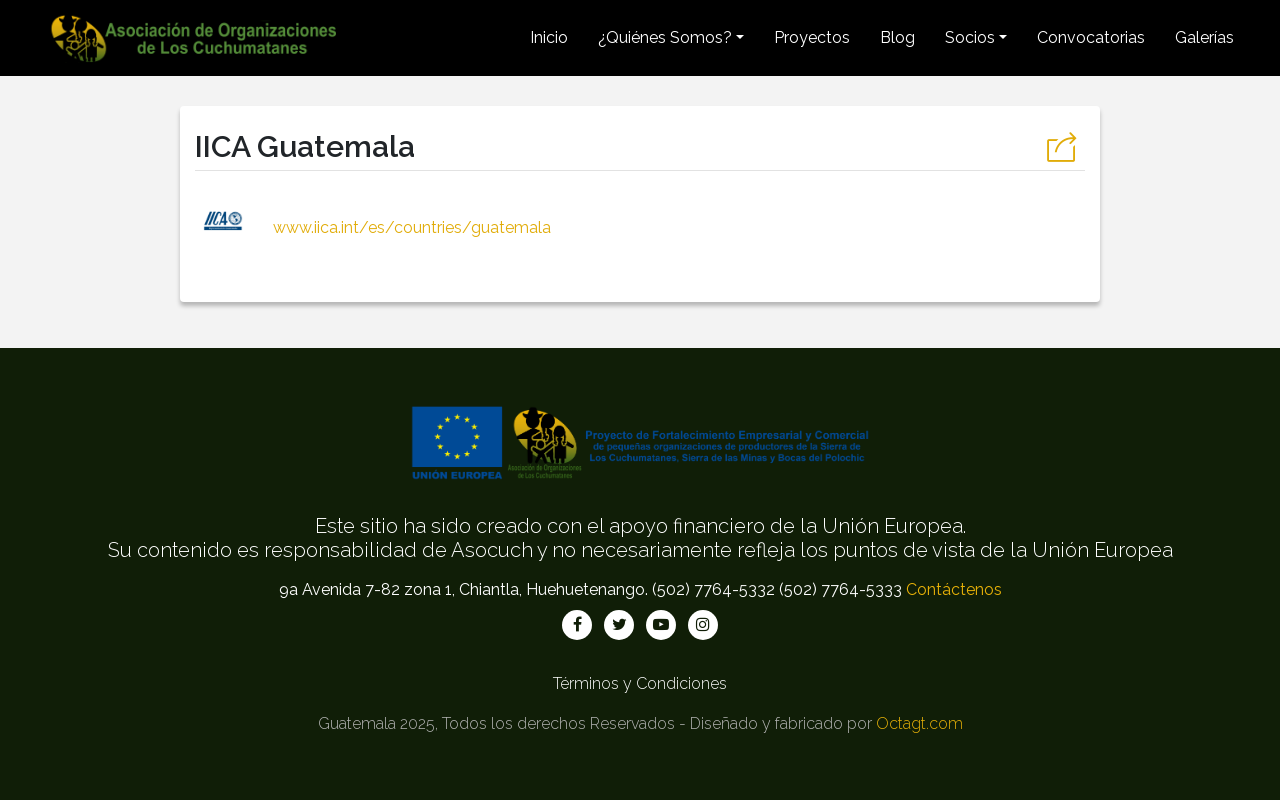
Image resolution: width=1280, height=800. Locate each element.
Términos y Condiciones (640, 683)
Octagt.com (919, 723)
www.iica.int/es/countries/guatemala (373, 227)
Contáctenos (954, 589)
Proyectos (812, 37)
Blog (897, 37)
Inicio (549, 37)
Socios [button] (970, 37)
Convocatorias (1091, 37)
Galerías (1204, 37)
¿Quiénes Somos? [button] (665, 37)
